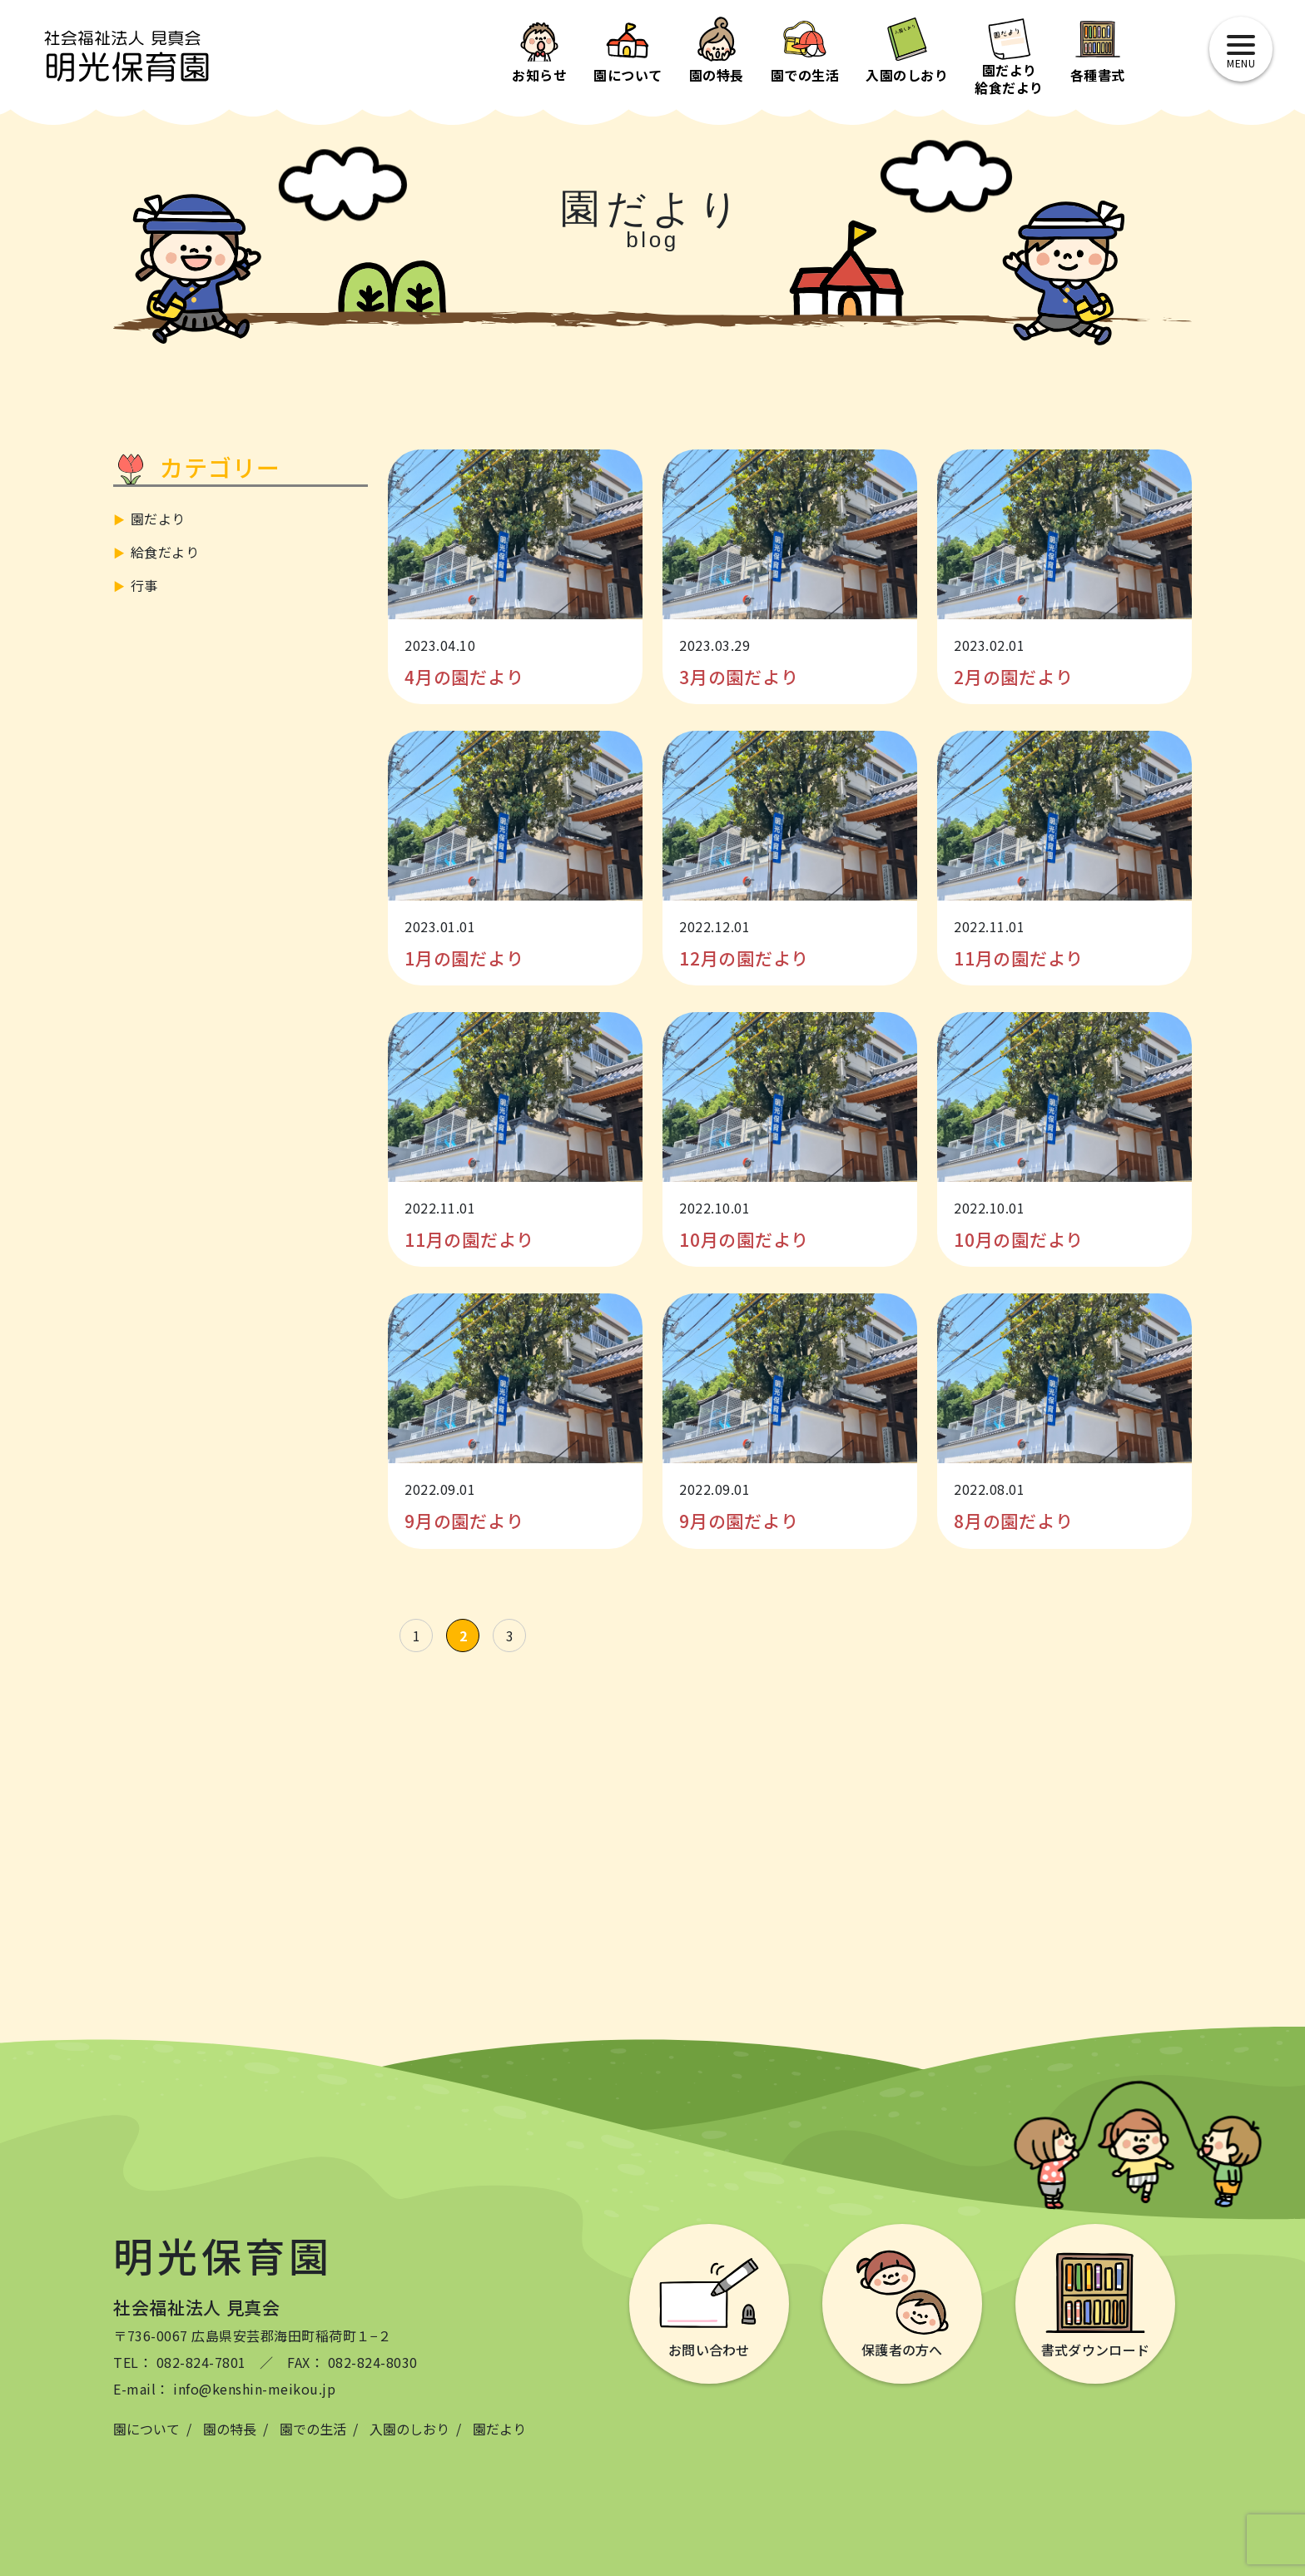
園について (146, 2429)
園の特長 (229, 2429)
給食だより (165, 552)
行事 (144, 585)
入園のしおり (409, 2429)
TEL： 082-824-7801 (179, 2362)
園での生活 (313, 2429)
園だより (158, 519)
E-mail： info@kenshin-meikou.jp (224, 2389)
